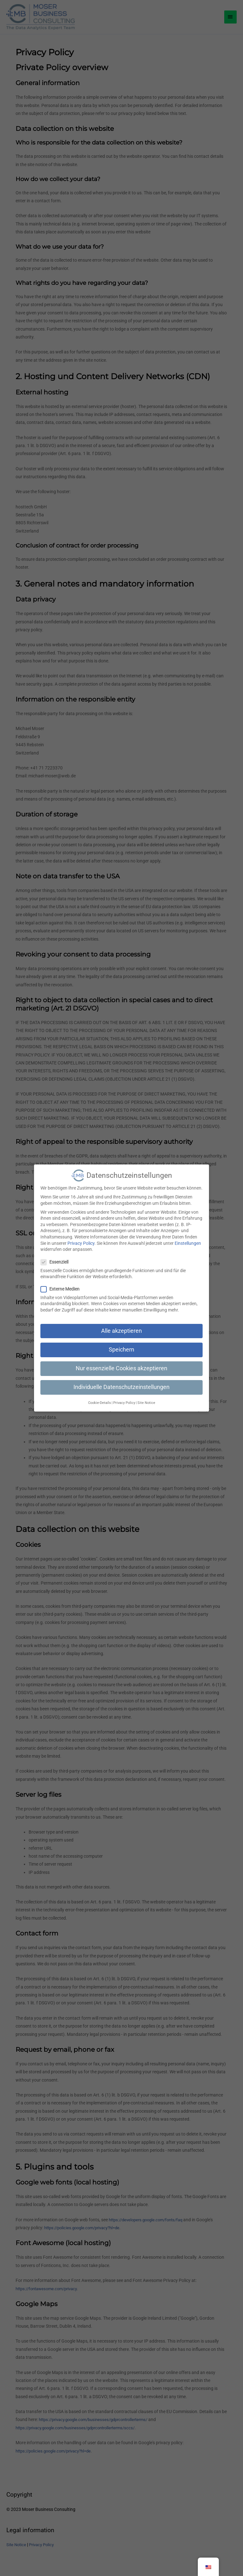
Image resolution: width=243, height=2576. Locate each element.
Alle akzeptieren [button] (121, 1326)
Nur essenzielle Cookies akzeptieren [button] (121, 1363)
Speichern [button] (121, 1344)
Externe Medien (62, 1284)
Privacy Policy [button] (124, 1398)
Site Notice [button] (146, 1398)
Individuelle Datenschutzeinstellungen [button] (121, 1382)
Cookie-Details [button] (99, 1398)
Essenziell (56, 1257)
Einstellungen (188, 1238)
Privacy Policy (80, 1238)
